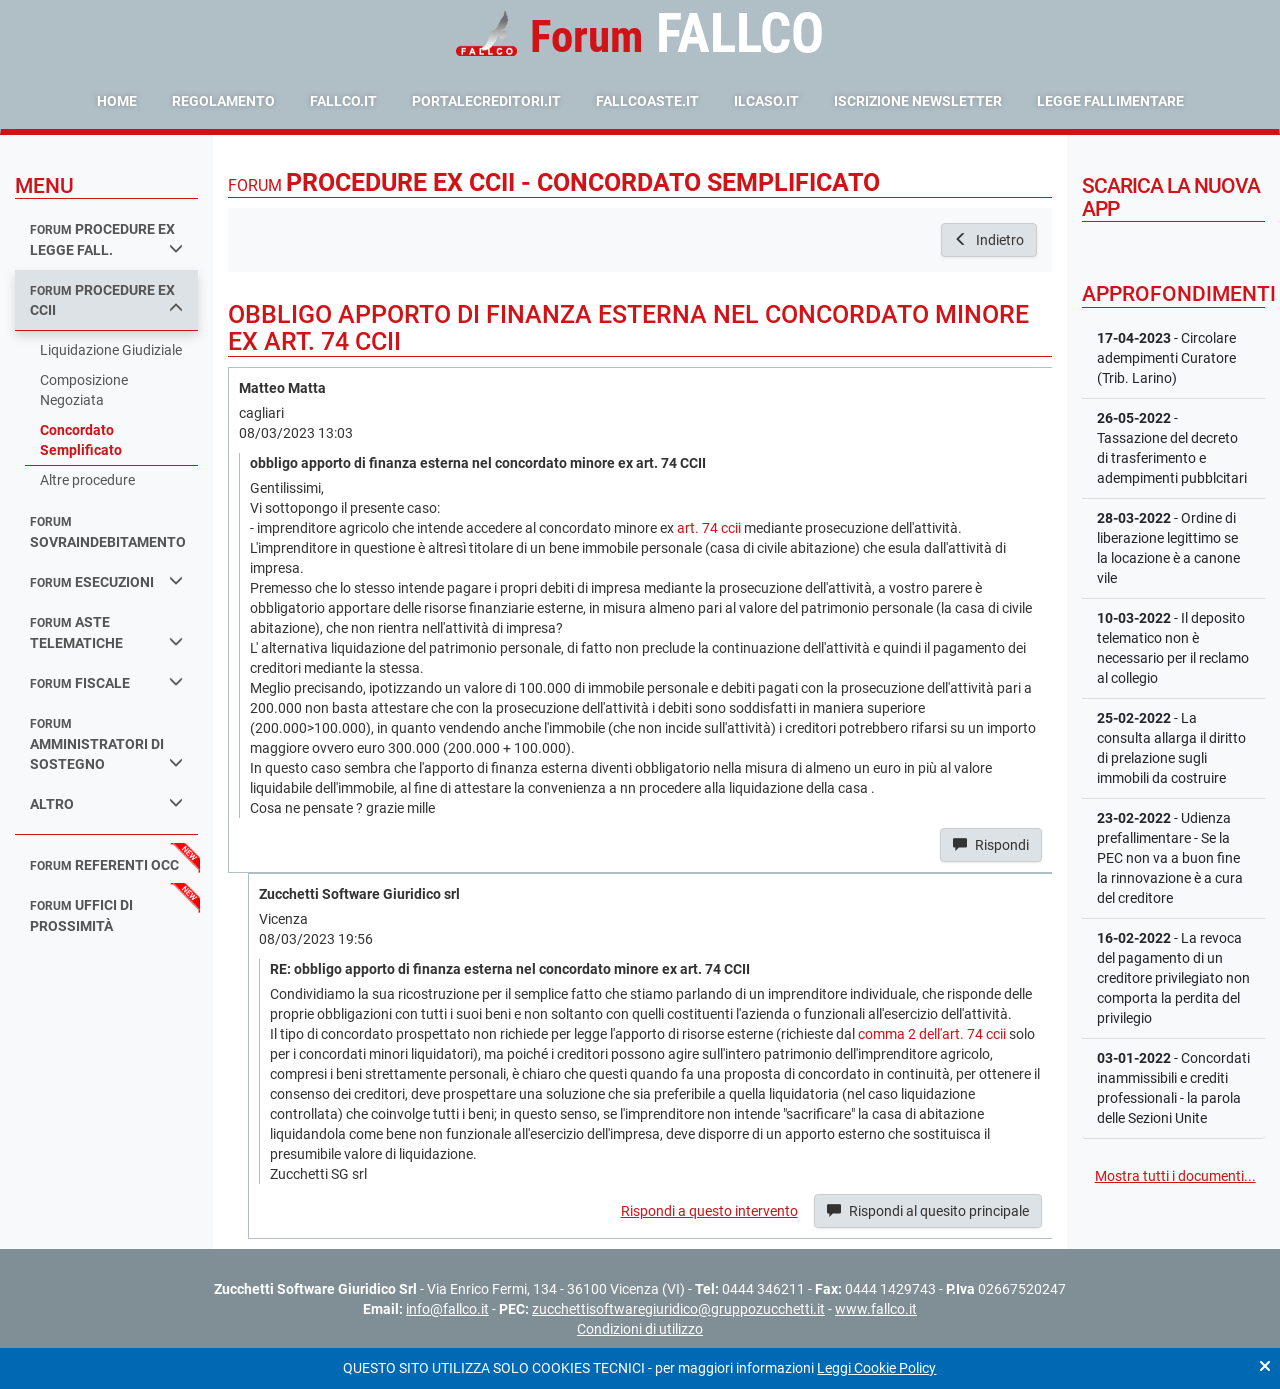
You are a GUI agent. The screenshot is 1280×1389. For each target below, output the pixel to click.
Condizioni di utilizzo (640, 1329)
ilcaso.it (766, 101)
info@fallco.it (447, 1309)
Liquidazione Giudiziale (111, 350)
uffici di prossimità (81, 915)
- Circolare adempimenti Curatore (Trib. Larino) (1166, 358)
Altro (106, 803)
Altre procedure (87, 480)
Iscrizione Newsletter (918, 101)
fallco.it (343, 101)
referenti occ (104, 865)
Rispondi (991, 845)
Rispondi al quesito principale (928, 1211)
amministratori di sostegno (106, 744)
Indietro (989, 240)
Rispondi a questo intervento (709, 1211)
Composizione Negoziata (84, 390)
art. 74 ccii (709, 528)
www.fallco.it (876, 1309)
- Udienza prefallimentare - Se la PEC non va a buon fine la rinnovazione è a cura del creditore (1170, 858)
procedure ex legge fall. (106, 239)
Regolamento (223, 101)
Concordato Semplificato (81, 440)
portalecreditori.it (486, 101)
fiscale (106, 682)
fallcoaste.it (647, 101)
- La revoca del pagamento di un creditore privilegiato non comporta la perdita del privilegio (1173, 978)
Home (117, 101)
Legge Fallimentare (1110, 101)
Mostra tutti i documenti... (1175, 1176)
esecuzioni (106, 581)
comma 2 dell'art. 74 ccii (932, 1034)
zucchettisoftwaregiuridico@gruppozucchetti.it (678, 1309)
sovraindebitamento (108, 532)
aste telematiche (106, 632)
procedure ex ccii (106, 300)
